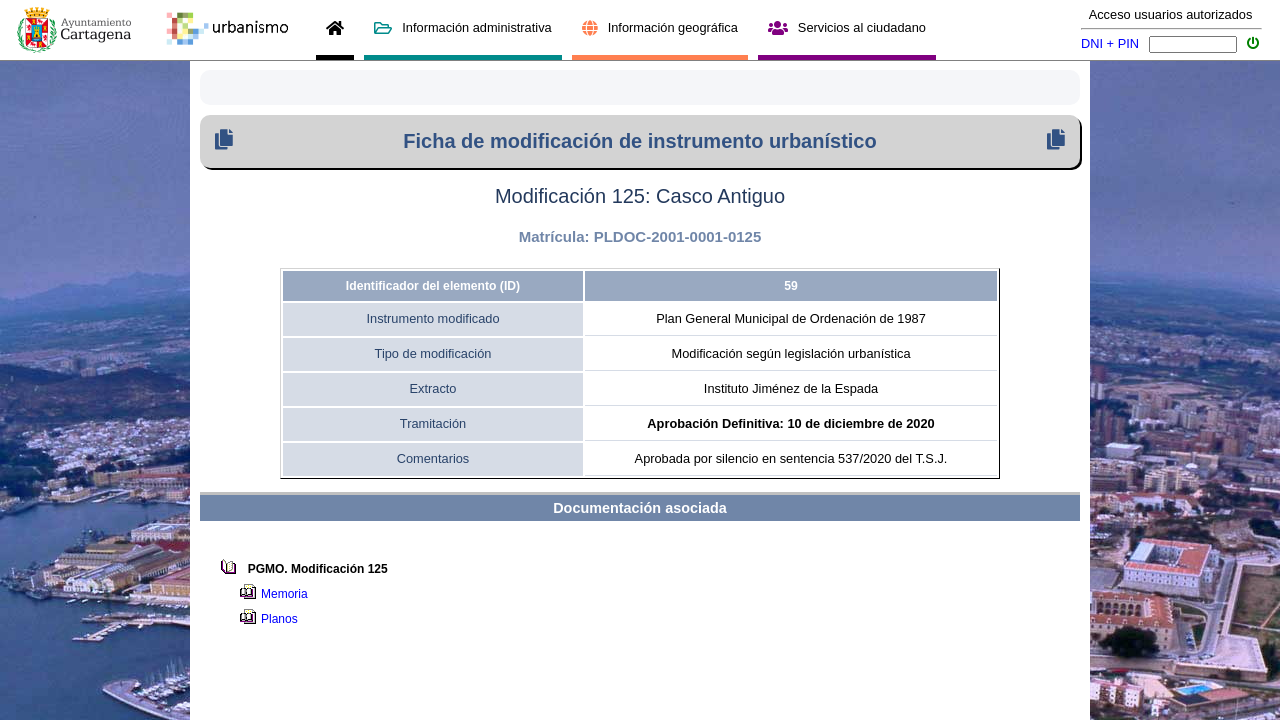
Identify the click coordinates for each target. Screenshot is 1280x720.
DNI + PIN (1110, 43)
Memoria (287, 594)
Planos (282, 619)
